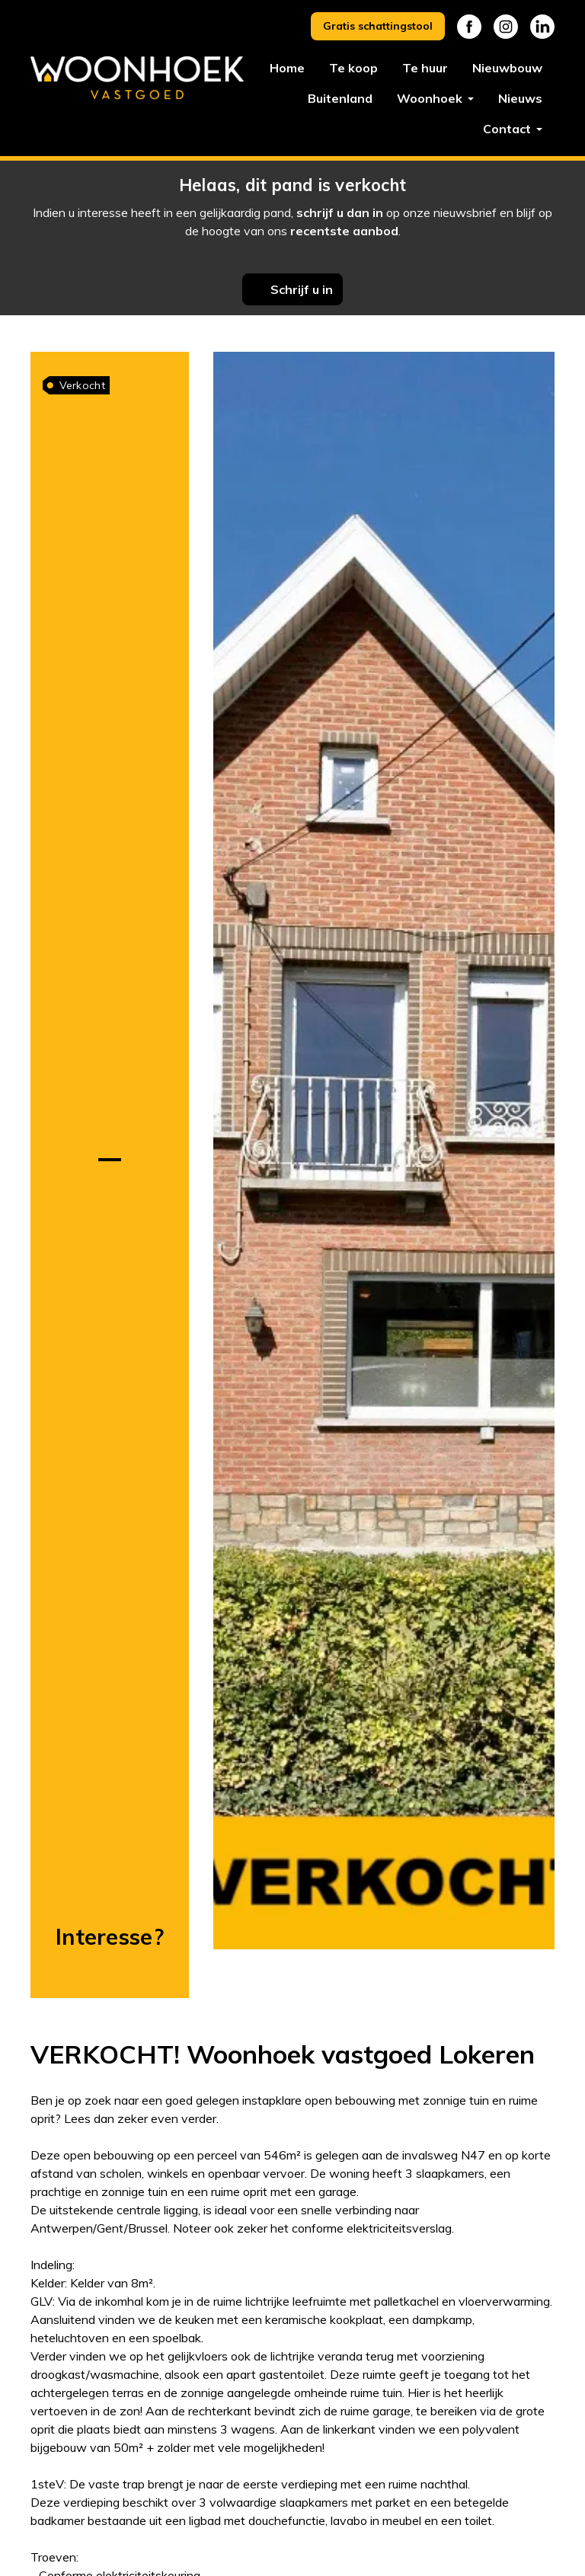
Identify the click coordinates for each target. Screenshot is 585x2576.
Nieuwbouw (507, 67)
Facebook (469, 26)
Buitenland (340, 98)
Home (287, 67)
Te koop (353, 67)
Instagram (506, 26)
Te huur (425, 67)
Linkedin (542, 26)
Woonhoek (431, 98)
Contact (508, 128)
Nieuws (520, 98)
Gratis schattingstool (378, 26)
